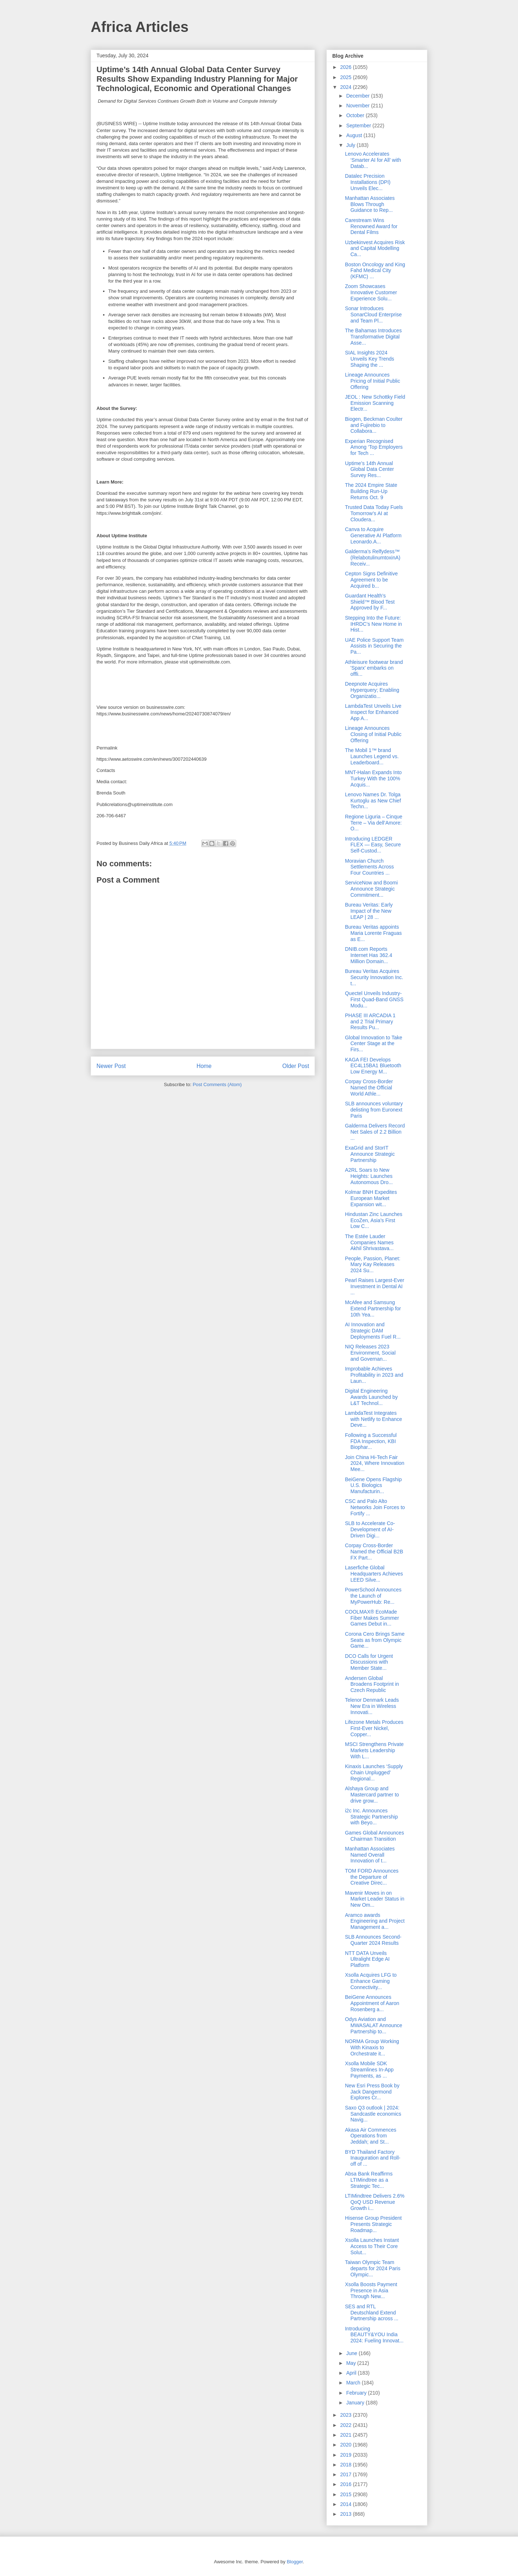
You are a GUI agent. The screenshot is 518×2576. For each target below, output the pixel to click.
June (352, 2353)
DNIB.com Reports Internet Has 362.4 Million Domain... (368, 955)
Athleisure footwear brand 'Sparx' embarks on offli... (374, 668)
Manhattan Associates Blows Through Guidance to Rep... (370, 204)
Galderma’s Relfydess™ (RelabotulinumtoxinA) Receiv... (372, 558)
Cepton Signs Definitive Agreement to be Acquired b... (371, 580)
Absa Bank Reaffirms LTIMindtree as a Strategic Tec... (368, 2180)
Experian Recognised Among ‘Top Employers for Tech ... (374, 447)
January (356, 2403)
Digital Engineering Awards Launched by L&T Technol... (371, 1397)
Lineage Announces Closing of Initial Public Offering (373, 734)
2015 (346, 2494)
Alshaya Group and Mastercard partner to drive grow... (372, 1795)
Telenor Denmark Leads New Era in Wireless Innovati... (372, 1706)
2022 (346, 2425)
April (352, 2373)
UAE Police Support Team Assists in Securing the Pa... (374, 646)
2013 (346, 2514)
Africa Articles (140, 27)
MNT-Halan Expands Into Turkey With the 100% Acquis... (373, 778)
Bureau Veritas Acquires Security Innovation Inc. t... (374, 977)
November (358, 105)
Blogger (295, 2561)
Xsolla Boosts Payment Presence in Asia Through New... (371, 2290)
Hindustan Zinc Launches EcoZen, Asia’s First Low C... (373, 1220)
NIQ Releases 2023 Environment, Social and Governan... (370, 1353)
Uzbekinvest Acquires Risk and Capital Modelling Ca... (375, 248)
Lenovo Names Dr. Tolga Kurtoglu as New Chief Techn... (373, 801)
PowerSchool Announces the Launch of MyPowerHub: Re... (373, 1596)
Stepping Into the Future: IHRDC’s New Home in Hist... (373, 624)
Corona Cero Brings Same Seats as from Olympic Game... (374, 1640)
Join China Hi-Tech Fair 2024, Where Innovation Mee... (374, 1463)
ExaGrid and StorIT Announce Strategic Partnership (370, 1154)
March (354, 2383)
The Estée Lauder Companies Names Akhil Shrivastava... (369, 1242)
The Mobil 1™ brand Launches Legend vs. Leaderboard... (372, 756)
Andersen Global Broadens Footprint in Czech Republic (372, 1684)
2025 (346, 77)
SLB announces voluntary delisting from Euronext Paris (374, 1110)
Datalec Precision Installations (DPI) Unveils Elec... (367, 182)
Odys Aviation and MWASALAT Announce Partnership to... (373, 2025)
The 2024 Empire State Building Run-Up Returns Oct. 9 (371, 491)
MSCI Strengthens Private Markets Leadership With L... (374, 1750)
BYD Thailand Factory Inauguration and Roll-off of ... (372, 2158)
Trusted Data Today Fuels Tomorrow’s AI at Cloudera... (374, 513)
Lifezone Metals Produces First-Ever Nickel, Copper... (374, 1728)
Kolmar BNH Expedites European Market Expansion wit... (371, 1198)
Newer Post (111, 1066)
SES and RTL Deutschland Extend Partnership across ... (371, 2313)
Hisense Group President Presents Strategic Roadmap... (373, 2224)
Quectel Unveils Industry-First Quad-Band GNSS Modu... (374, 999)
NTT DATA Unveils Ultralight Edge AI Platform (367, 1959)
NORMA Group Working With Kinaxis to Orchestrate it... (372, 2047)
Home (204, 1066)
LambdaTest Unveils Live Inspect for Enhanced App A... (373, 712)
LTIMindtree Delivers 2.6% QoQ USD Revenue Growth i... (374, 2202)
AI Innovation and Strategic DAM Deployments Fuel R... (373, 1331)
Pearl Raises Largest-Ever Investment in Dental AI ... (374, 1286)
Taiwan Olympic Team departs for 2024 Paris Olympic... (372, 2268)
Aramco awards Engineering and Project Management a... (374, 1921)
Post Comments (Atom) (217, 1084)
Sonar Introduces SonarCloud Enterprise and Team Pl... (373, 314)
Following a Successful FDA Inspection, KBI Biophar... (370, 1441)
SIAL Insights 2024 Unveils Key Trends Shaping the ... (369, 359)
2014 (346, 2504)
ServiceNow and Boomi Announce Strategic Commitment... (371, 889)
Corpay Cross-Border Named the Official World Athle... (369, 1088)
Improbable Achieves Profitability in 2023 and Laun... (374, 1375)
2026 (346, 67)
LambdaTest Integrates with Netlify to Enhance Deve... (373, 1419)
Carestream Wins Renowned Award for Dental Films (371, 226)
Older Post (295, 1066)
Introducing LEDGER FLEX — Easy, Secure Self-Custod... (373, 845)
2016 (346, 2484)
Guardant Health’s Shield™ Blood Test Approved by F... (370, 602)
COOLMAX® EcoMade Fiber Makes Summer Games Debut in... (372, 1618)
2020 (346, 2445)
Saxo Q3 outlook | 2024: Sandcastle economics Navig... (373, 2114)
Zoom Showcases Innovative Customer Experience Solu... (371, 292)
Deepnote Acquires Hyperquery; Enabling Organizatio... (372, 690)
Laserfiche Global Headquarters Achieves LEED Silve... (374, 1574)
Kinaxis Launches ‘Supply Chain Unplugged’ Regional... (374, 1772)
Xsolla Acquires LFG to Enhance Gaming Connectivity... (370, 1981)
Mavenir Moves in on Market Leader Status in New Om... (374, 1899)
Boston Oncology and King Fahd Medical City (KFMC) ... (375, 271)
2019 (346, 2455)
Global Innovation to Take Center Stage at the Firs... (373, 1044)
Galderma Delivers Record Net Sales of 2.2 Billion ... (375, 1132)
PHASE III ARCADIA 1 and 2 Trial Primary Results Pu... (370, 1021)
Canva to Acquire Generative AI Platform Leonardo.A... (373, 535)
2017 (346, 2474)
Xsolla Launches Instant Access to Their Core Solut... (372, 2246)
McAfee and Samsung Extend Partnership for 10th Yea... (373, 1308)
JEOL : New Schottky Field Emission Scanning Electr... (375, 403)
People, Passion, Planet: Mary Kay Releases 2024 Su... (372, 1265)
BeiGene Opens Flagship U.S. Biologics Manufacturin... (373, 1485)
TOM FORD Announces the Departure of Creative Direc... (372, 1877)
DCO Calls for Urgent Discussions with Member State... (369, 1662)
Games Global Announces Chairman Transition (374, 1836)
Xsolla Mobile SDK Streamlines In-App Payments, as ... (369, 2070)
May (351, 2363)
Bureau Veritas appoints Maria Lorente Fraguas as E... (373, 933)
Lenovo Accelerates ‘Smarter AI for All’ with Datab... (373, 160)
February (357, 2393)
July (351, 145)
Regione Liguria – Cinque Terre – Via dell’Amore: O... (373, 823)
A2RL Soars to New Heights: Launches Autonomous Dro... (369, 1176)
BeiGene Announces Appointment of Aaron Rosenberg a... (372, 2003)
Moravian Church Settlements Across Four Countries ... (369, 867)
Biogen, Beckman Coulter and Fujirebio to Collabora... (374, 425)
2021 (346, 2435)
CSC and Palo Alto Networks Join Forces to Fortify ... (375, 1507)
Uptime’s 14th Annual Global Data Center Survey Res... (369, 469)
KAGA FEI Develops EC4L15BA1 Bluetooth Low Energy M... (373, 1066)
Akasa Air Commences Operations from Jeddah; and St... (370, 2136)
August (354, 135)
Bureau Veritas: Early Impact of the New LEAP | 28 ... (369, 911)
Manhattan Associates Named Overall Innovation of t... (370, 1855)
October (356, 115)
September (359, 125)
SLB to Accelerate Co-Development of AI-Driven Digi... (370, 1529)
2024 (346, 87)
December (358, 96)
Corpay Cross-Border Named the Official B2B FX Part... (374, 1551)
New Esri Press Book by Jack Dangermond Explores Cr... (372, 2092)
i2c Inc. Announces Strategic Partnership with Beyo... (371, 1817)
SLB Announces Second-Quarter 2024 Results (373, 1940)
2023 (346, 2415)
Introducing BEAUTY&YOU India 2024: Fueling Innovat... (374, 2335)
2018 (346, 2465)
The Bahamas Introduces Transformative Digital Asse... (373, 337)
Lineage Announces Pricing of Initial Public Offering (372, 381)
